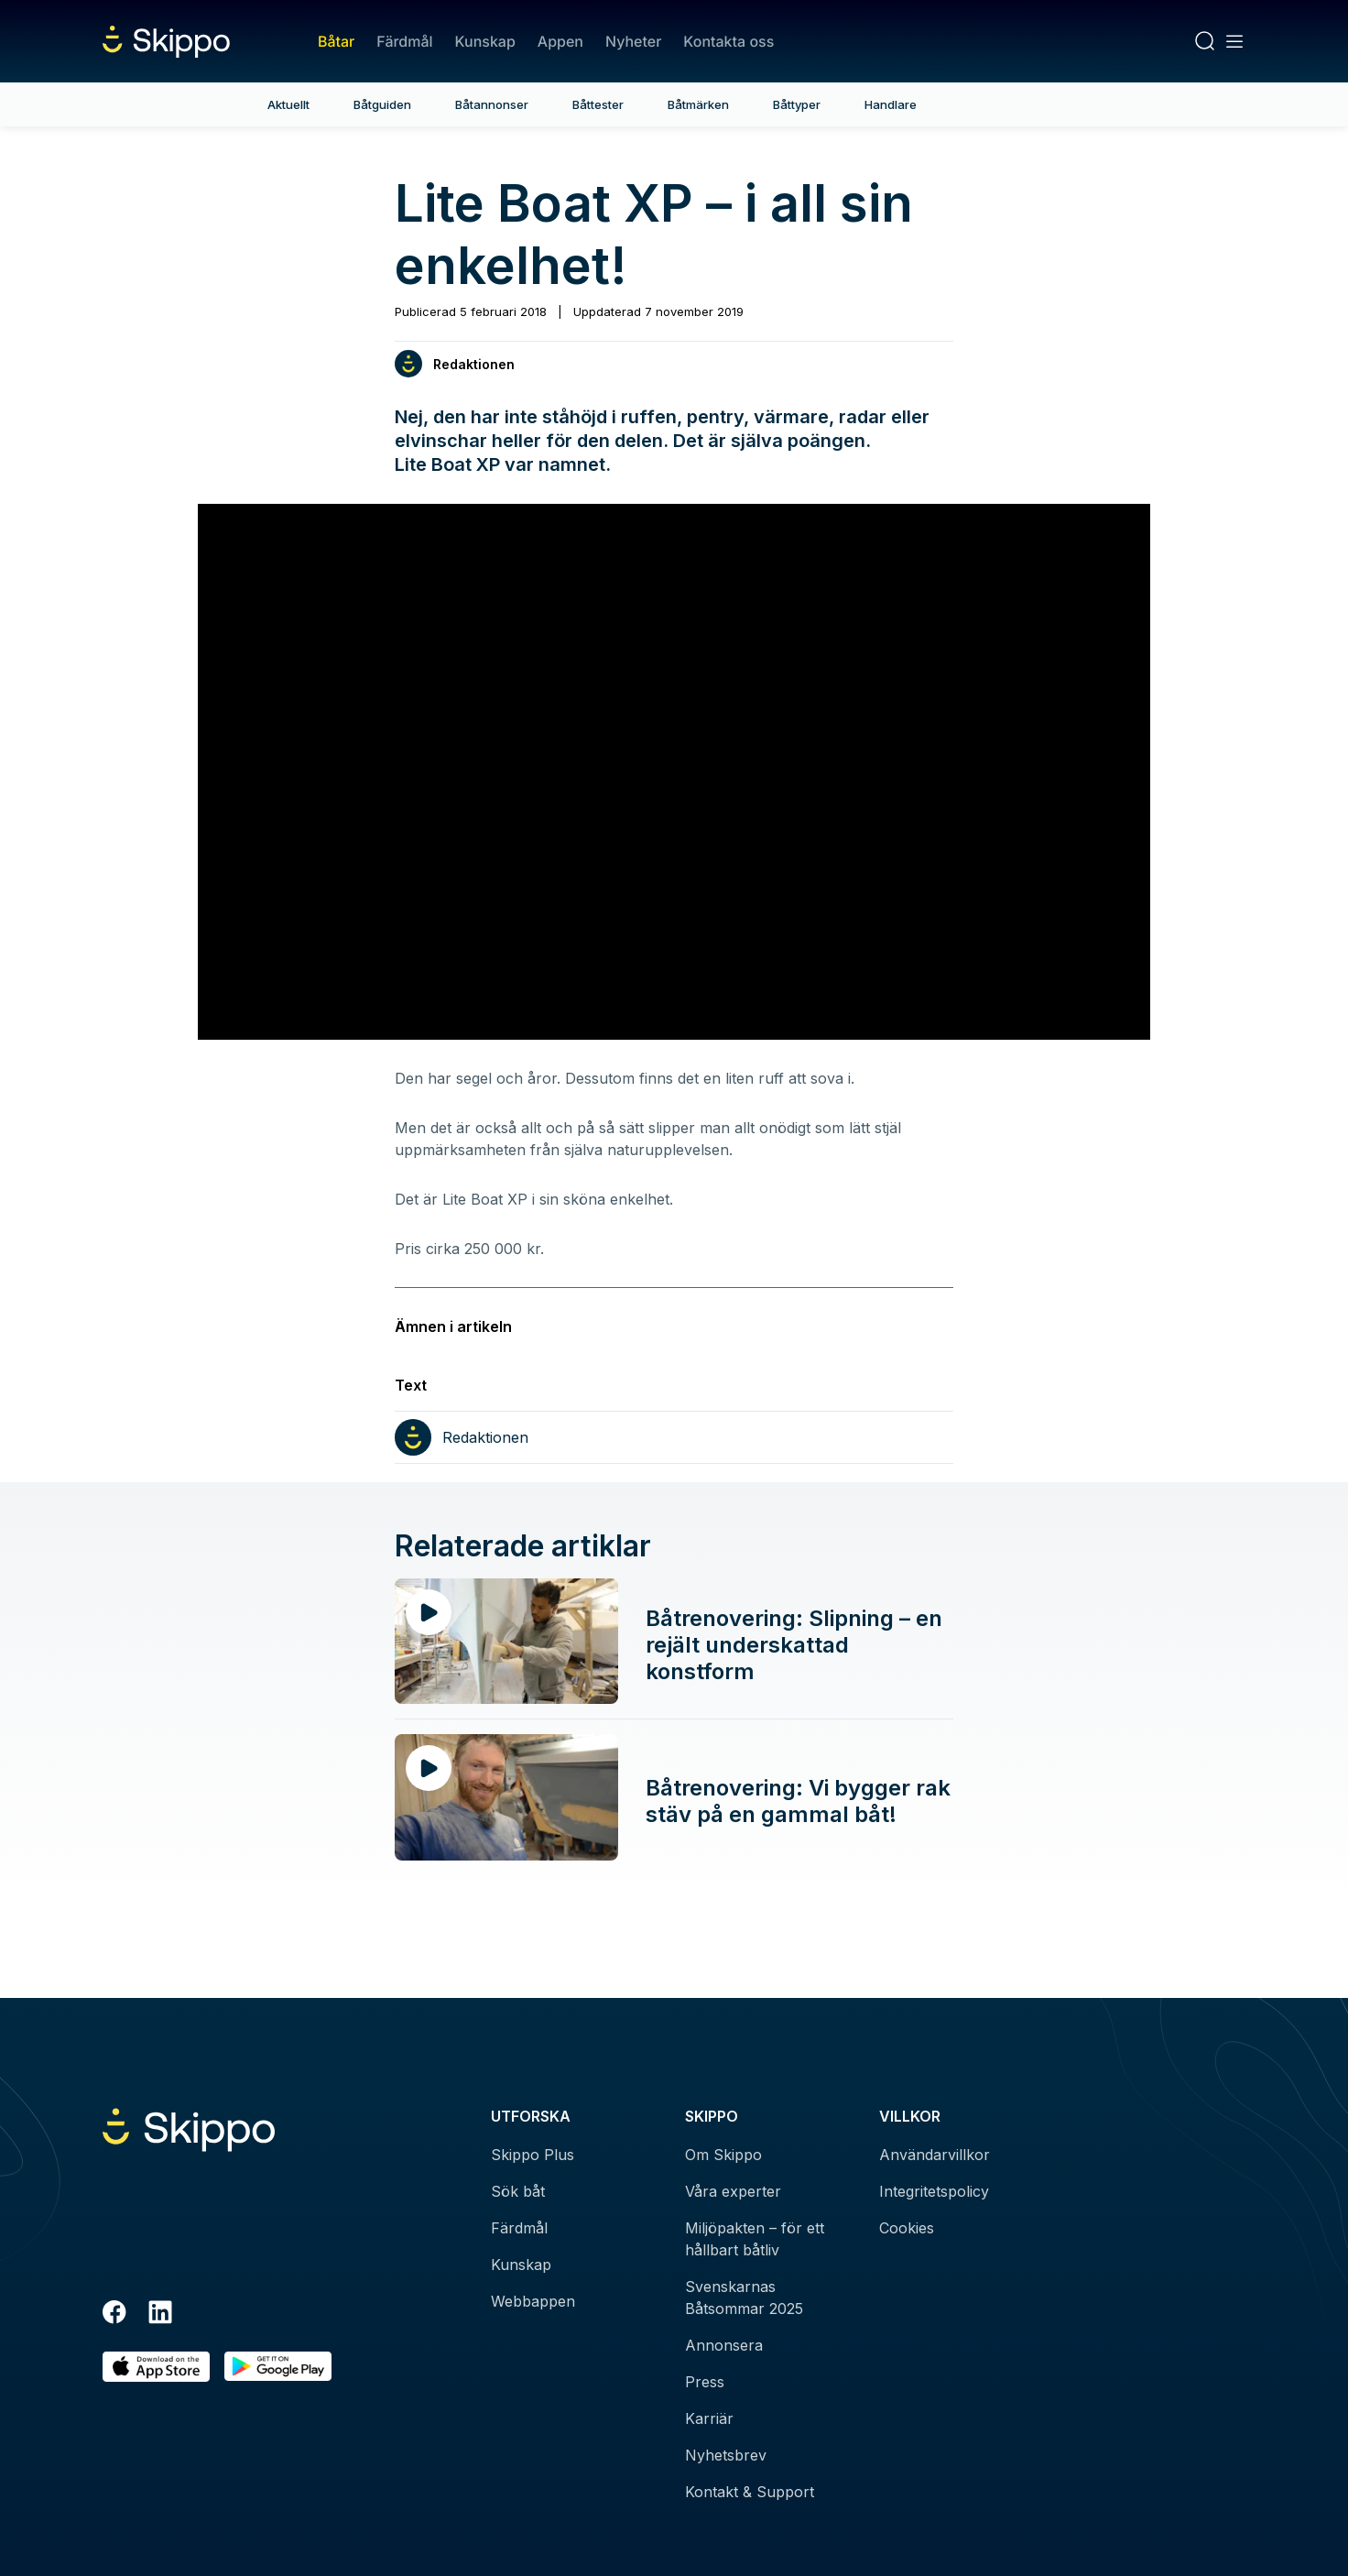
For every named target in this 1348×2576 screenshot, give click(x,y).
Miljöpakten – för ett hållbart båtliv (754, 2239)
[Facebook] (114, 2315)
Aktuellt (288, 104)
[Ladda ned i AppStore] (156, 2367)
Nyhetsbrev (725, 2455)
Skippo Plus (532, 2154)
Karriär (709, 2418)
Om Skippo (723, 2154)
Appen (560, 41)
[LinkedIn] (160, 2315)
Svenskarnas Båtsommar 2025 (744, 2297)
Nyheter (633, 41)
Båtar (336, 41)
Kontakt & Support (749, 2492)
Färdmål (404, 41)
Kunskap (485, 41)
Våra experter (733, 2191)
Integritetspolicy (934, 2191)
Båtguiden (382, 104)
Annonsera (724, 2345)
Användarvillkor (934, 2154)
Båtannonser (491, 104)
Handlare (890, 104)
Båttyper (797, 104)
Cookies (906, 2228)
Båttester (598, 104)
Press (704, 2382)
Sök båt (518, 2191)
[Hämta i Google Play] (278, 2367)
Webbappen (533, 2301)
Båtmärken (698, 104)
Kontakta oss (728, 41)
